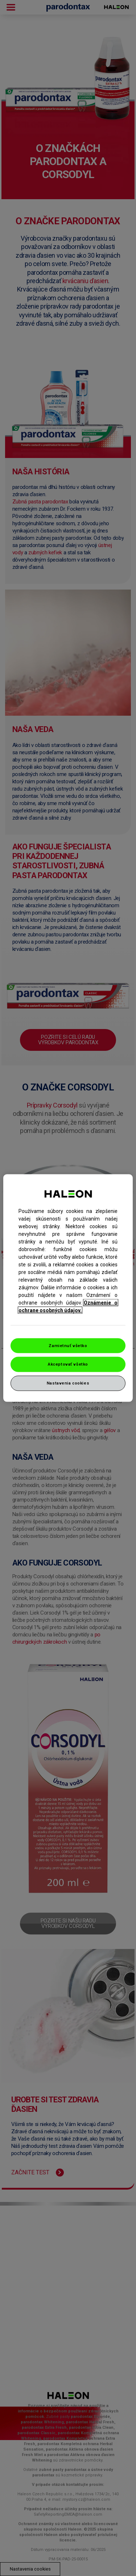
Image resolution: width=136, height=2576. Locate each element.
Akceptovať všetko (68, 1364)
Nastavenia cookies (68, 1383)
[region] (67, 1288)
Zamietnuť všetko (68, 1345)
